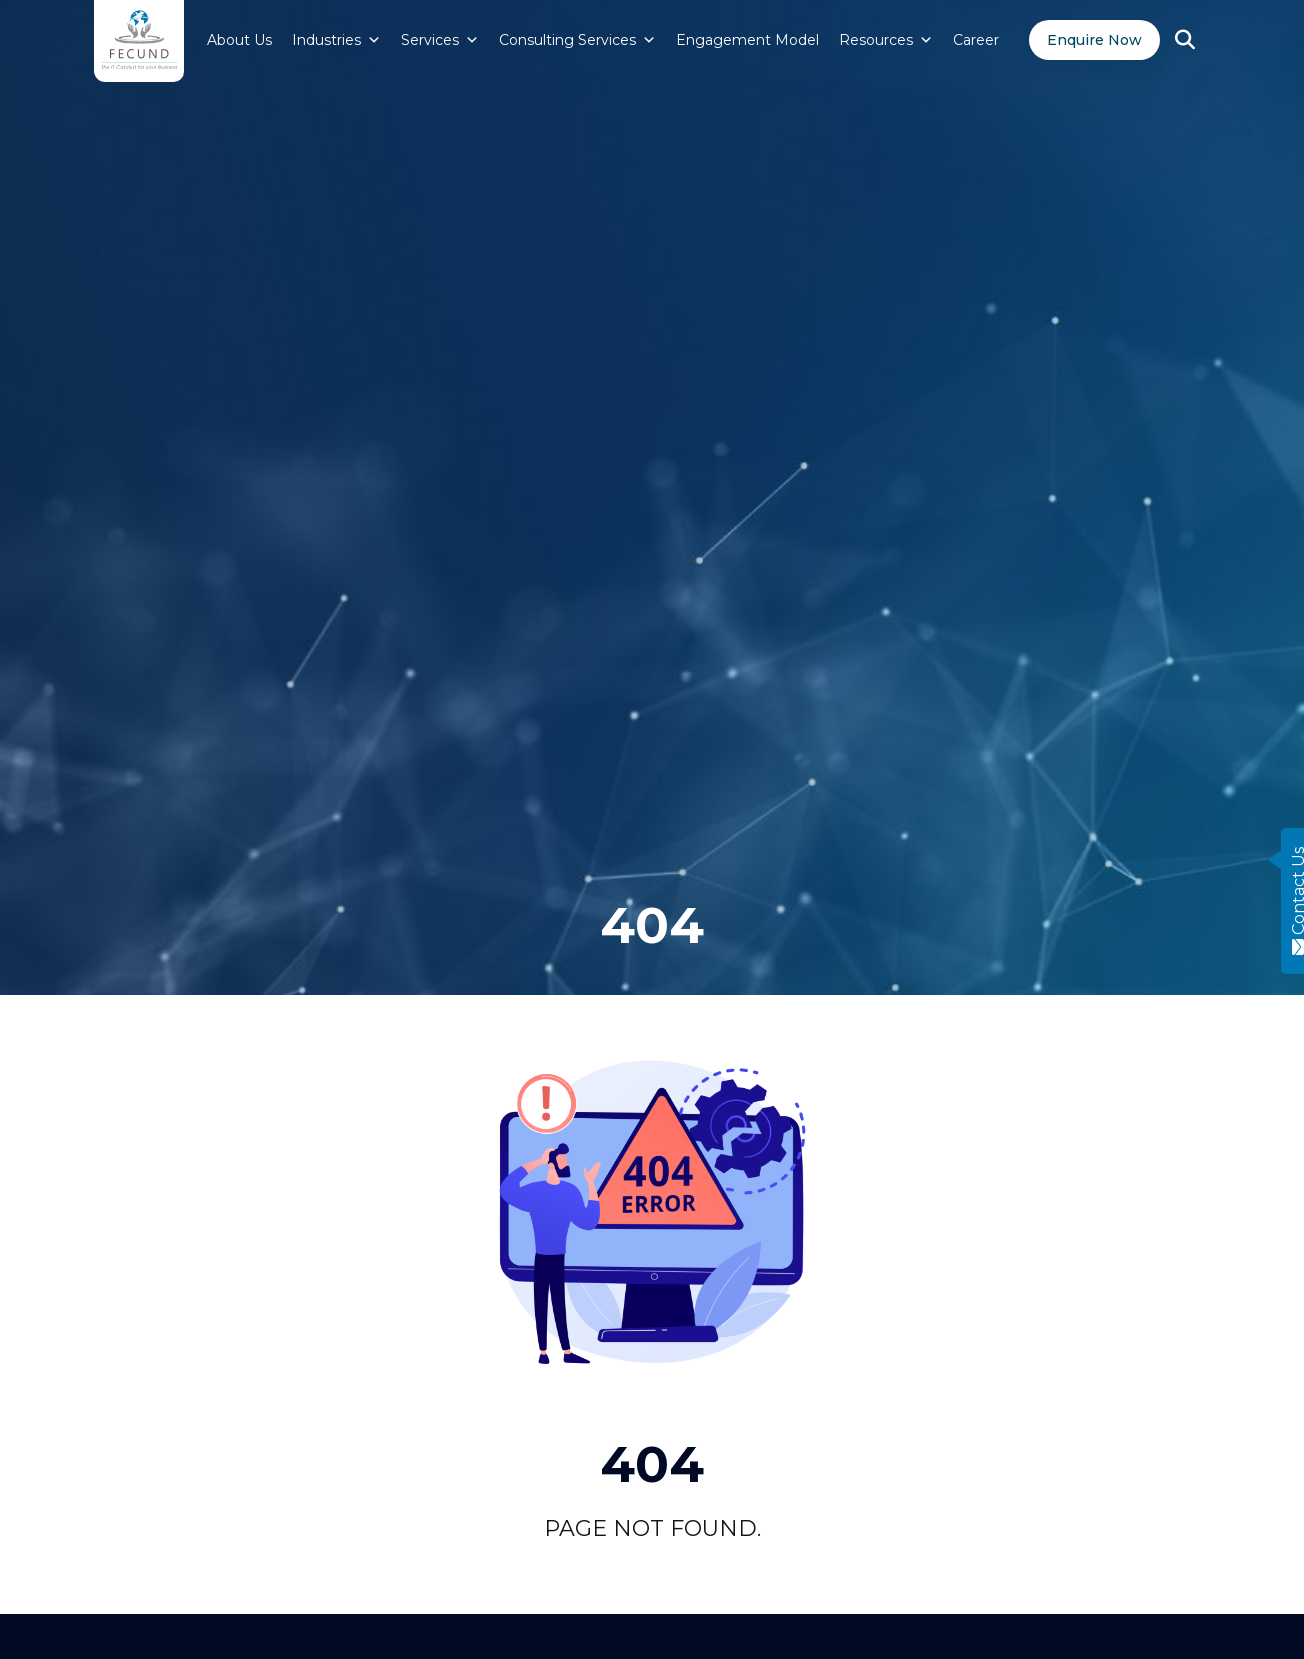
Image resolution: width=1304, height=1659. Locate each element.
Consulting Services (577, 40)
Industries (336, 40)
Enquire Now (1094, 40)
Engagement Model (747, 40)
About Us (239, 40)
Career (976, 40)
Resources (886, 40)
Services (440, 40)
